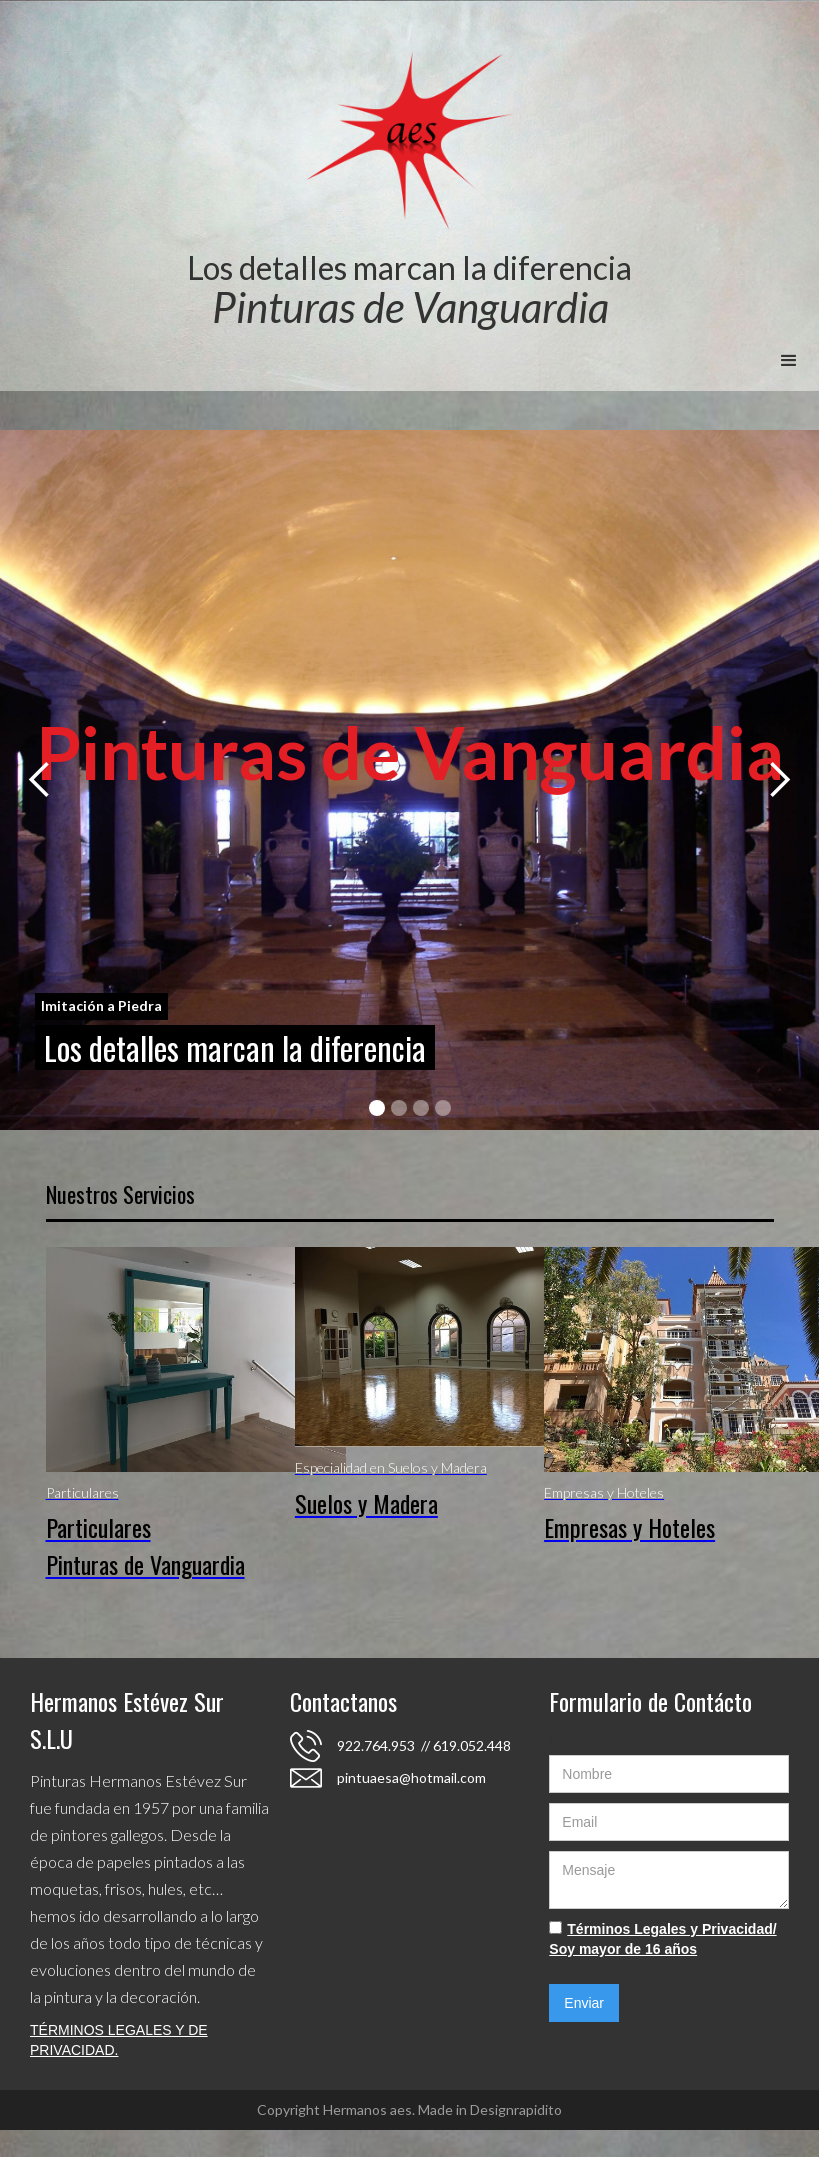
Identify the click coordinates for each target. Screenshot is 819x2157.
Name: (570, 1740)
